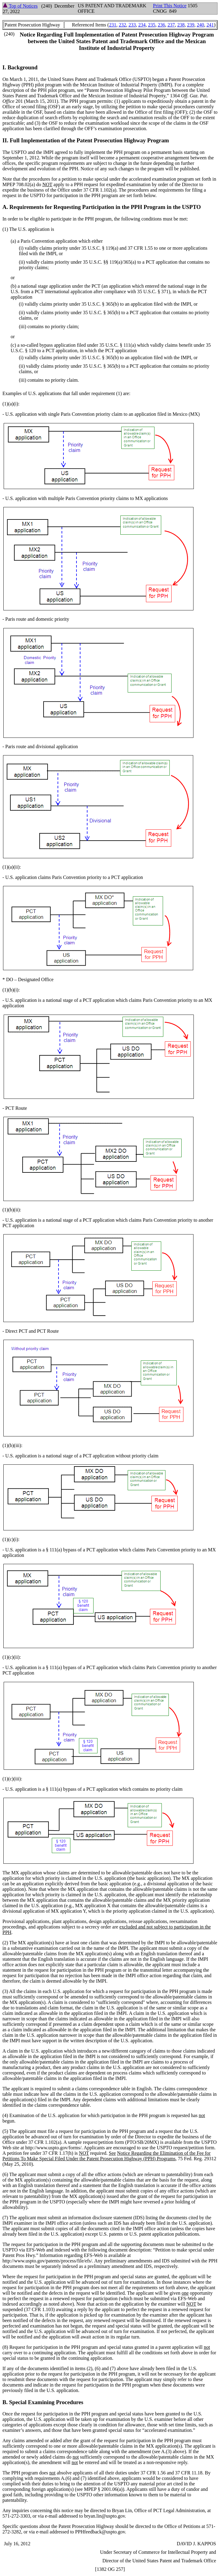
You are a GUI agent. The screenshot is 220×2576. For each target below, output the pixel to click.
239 (190, 24)
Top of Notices (20, 6)
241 (210, 24)
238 (181, 24)
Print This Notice (169, 5)
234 (142, 24)
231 (112, 24)
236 (161, 24)
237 (171, 24)
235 (151, 24)
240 (200, 24)
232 (122, 24)
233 (132, 24)
